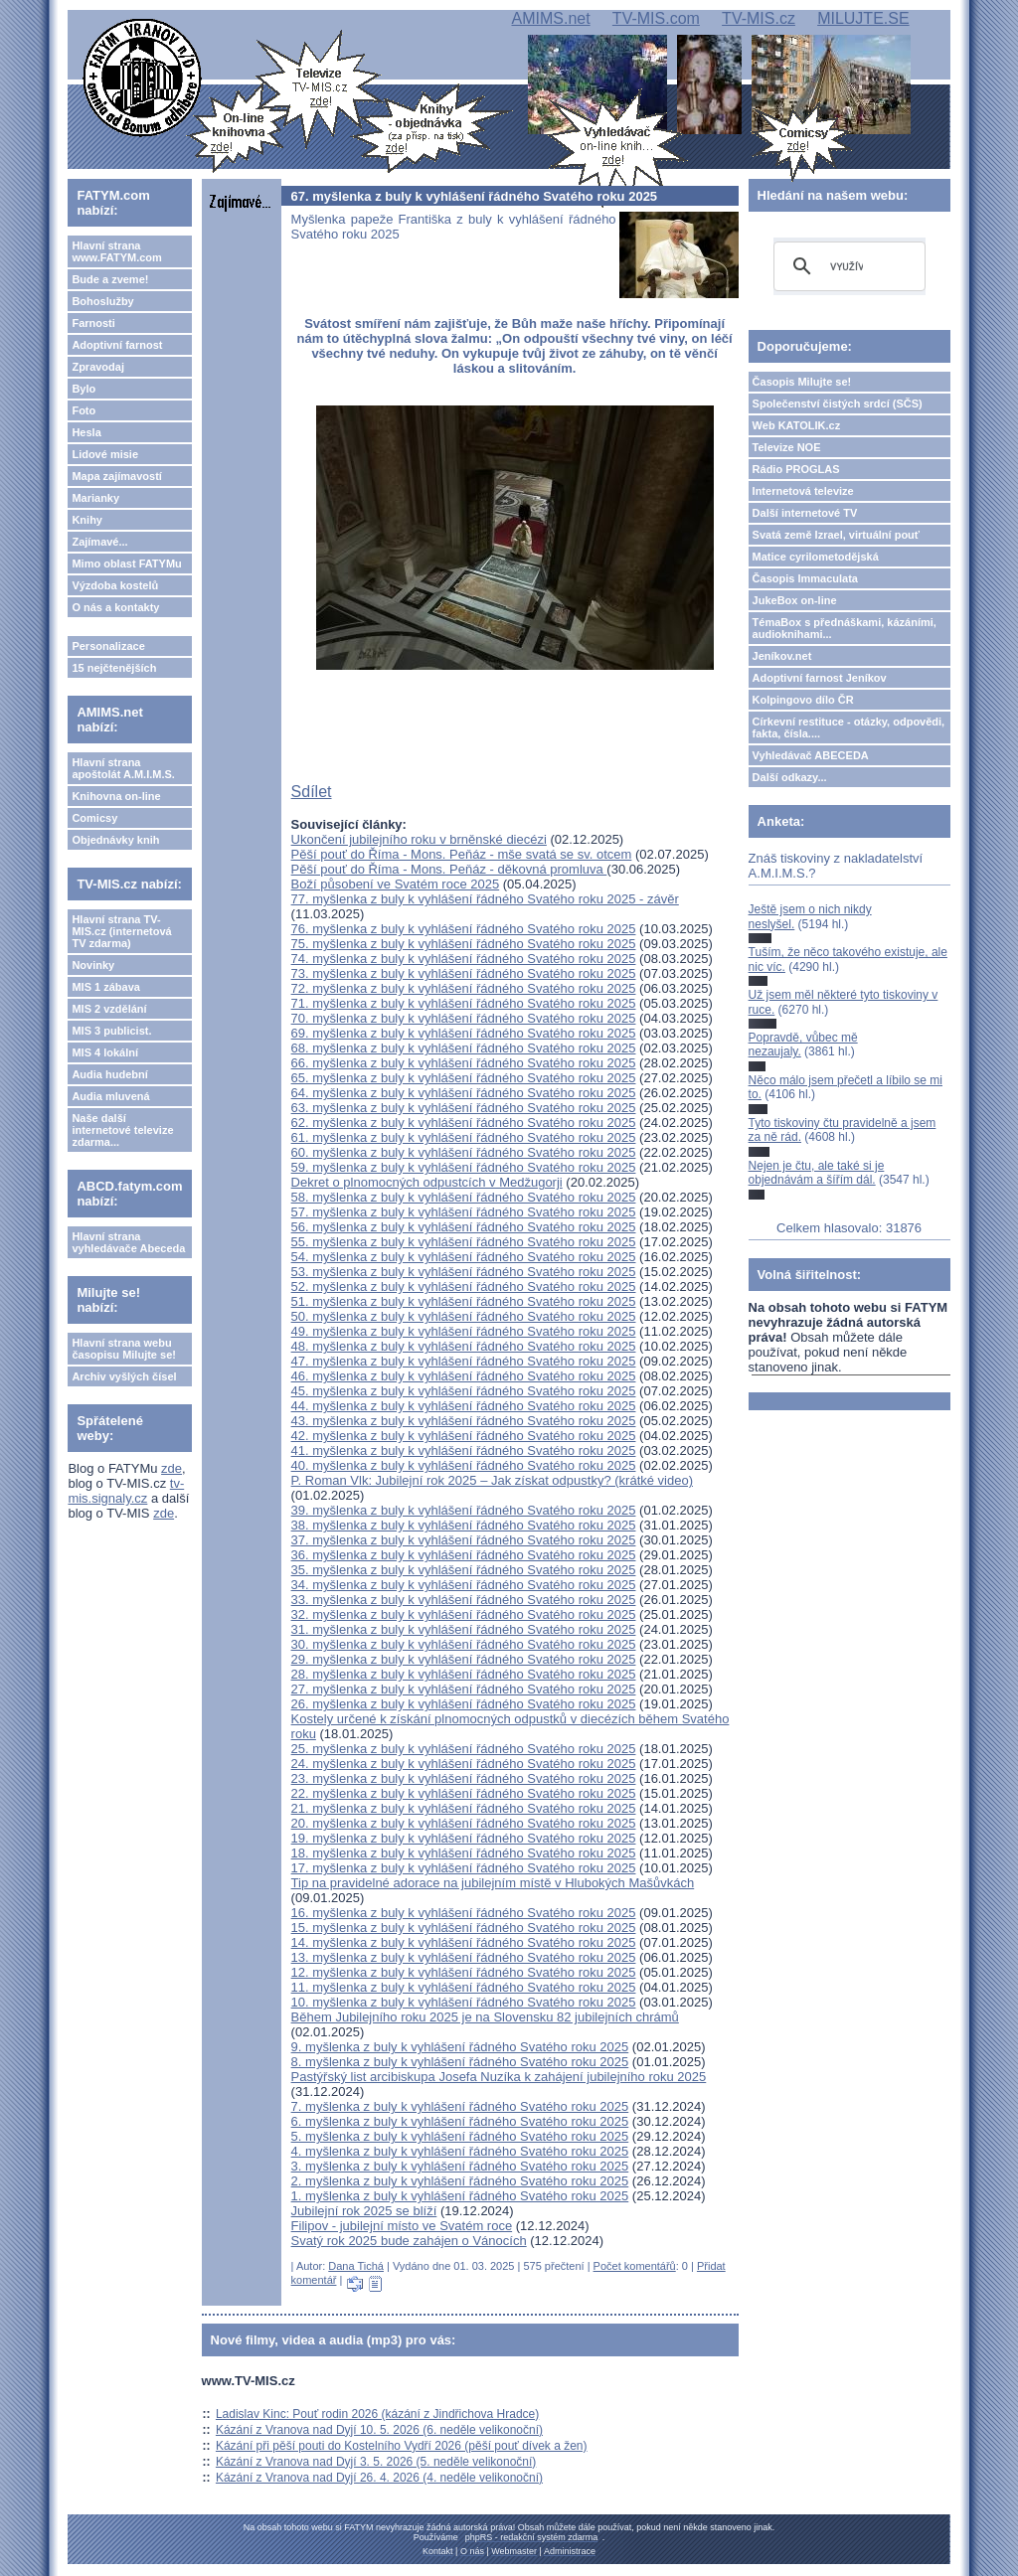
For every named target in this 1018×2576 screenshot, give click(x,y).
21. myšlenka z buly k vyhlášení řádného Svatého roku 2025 (463, 1808)
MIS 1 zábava (105, 987)
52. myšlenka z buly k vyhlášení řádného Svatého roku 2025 (463, 1286)
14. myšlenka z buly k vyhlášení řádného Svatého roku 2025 (463, 1942)
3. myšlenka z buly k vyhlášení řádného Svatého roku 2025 (460, 2166)
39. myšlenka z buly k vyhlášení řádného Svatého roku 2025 (463, 1510)
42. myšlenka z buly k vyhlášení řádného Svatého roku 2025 (463, 1435)
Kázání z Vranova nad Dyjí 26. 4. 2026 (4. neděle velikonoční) (379, 2478)
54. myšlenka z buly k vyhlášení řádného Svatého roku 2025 (463, 1256)
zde (171, 1468)
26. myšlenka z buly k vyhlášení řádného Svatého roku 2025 (463, 1703)
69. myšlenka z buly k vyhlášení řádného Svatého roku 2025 (463, 1033)
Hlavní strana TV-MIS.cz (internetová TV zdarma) (121, 931)
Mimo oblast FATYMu (126, 563)
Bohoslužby (102, 301)
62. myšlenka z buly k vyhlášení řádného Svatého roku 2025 (463, 1122)
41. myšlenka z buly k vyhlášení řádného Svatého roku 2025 (463, 1450)
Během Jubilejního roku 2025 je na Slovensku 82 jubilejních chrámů (485, 2017)
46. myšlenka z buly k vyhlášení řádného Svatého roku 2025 (463, 1375)
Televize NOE (787, 447)
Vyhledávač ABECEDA (811, 755)
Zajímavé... (99, 542)
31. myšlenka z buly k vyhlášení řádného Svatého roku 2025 (463, 1629)
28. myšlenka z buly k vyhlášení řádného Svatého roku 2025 (463, 1674)
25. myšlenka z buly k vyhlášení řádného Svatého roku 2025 (463, 1748)
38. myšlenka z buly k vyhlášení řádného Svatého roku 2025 (463, 1525)
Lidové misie (105, 454)
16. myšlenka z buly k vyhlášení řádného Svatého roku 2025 (463, 1912)
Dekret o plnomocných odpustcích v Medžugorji (427, 1182)
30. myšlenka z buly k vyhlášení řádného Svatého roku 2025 (463, 1644)
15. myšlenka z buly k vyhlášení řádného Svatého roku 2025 (463, 1927)
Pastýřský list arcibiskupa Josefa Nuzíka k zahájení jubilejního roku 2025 (499, 2076)
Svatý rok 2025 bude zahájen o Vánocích (409, 2240)
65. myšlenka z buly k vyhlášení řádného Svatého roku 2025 (463, 1077)
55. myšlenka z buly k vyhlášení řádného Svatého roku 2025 (463, 1241)
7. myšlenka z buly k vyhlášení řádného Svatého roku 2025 (460, 2106)
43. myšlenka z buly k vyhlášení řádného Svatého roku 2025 (463, 1420)
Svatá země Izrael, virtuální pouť (837, 535)
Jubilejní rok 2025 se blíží (364, 2210)
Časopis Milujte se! (802, 382)
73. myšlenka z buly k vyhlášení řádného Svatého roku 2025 (463, 973)
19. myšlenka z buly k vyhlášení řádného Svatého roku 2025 (463, 1838)
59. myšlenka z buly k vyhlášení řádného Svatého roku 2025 (463, 1167)
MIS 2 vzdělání (109, 1009)
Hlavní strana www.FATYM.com (116, 251)
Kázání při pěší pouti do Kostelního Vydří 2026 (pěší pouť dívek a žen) (402, 2446)
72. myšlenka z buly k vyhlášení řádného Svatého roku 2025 (463, 988)
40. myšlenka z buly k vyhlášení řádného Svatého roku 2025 (463, 1465)
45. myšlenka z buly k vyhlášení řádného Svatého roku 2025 (463, 1390)
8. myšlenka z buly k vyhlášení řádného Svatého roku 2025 (460, 2061)
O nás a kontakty (115, 607)
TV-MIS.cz (758, 18)
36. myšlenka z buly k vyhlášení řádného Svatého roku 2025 (463, 1554)
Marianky (95, 498)
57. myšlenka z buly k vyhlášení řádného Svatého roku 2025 (463, 1212)
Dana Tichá (356, 2266)
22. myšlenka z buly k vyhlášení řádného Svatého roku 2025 (463, 1793)
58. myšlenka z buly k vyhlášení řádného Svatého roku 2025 (463, 1197)
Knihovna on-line (116, 796)
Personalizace (108, 646)
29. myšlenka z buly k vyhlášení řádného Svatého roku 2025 (463, 1659)
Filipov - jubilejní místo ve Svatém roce (402, 2225)
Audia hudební (109, 1074)
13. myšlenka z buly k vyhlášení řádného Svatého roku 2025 (463, 1957)
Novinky (93, 965)
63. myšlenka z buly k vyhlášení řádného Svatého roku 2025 (463, 1107)
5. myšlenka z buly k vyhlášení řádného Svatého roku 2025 (460, 2136)
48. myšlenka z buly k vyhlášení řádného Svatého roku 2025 (463, 1346)
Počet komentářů (635, 2266)
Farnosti (93, 323)
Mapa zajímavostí (116, 476)
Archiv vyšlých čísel (124, 1376)
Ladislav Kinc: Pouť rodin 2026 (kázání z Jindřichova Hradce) (377, 2414)
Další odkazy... (790, 777)
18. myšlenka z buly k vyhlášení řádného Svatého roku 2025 (463, 1853)
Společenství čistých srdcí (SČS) (838, 403)
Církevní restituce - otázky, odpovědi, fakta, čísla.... (849, 727)
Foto (83, 410)
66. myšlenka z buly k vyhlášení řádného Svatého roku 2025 (463, 1062)
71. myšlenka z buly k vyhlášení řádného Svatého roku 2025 (463, 1003)
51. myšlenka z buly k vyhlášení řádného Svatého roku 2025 (463, 1301)
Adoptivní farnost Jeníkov (820, 678)
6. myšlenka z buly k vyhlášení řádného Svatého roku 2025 (460, 2121)
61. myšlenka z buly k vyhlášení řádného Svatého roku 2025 (463, 1137)
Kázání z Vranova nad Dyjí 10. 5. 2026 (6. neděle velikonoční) (379, 2430)
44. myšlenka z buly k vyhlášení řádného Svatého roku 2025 (463, 1405)
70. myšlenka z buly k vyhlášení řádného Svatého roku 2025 (463, 1018)
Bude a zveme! (110, 279)
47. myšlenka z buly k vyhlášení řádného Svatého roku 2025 (463, 1361)
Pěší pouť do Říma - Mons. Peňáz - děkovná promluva (449, 869)
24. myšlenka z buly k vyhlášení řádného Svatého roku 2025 (463, 1763)
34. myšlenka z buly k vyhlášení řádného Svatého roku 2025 (463, 1584)
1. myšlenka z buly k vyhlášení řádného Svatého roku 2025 (460, 2195)
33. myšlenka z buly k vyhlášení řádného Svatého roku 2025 (463, 1599)
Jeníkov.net (782, 656)
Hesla (86, 432)
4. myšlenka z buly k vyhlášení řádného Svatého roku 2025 (460, 2151)
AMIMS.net (550, 18)
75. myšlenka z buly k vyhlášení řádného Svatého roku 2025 (463, 943)
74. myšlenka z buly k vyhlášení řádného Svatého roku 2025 (463, 958)
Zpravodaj (98, 367)
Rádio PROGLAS (796, 469)
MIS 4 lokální (105, 1052)
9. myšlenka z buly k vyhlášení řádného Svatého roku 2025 (460, 2046)
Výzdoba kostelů (115, 585)
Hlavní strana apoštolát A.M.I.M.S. (123, 768)
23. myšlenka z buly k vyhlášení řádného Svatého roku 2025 (463, 1778)
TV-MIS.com (656, 18)
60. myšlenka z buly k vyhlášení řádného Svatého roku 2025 (463, 1152)
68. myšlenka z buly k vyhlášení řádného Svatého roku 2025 (463, 1048)
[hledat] (846, 266)
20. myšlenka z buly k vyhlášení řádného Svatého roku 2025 (463, 1823)
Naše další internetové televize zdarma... (122, 1130)
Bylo (83, 389)
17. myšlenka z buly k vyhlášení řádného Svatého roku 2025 (463, 1867)
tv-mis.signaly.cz (126, 1491)
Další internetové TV (805, 513)
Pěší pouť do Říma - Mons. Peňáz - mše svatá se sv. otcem (461, 854)
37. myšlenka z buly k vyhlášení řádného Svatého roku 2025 (463, 1539)
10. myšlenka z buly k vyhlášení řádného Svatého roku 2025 (463, 2002)
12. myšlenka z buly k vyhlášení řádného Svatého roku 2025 (463, 1972)
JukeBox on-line (795, 600)
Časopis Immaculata (805, 578)
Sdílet (311, 791)
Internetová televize (803, 491)
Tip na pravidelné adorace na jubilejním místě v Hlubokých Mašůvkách (493, 1882)
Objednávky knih (115, 840)
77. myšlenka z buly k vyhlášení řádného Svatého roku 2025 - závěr (485, 898)
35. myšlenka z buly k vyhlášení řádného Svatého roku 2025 (463, 1569)
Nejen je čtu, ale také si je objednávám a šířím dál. (817, 1173)
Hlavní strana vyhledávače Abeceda (128, 1242)
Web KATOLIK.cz (797, 425)
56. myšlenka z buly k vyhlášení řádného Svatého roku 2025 (463, 1226)
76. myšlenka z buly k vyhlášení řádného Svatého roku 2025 (463, 928)
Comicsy (94, 818)
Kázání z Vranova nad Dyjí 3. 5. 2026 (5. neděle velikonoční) (376, 2462)
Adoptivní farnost (117, 345)
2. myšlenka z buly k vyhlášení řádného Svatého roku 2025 (460, 2181)
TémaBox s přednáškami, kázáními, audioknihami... (844, 628)
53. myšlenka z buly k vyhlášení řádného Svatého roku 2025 (463, 1271)
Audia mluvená (110, 1096)
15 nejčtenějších (114, 668)
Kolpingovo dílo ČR (803, 700)
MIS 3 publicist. (111, 1031)
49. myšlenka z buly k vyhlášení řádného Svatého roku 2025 (463, 1331)
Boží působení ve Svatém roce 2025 (395, 884)
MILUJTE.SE (863, 18)
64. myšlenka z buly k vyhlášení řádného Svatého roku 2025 (463, 1092)
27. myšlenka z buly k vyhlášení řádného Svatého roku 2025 (463, 1689)
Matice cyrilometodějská (816, 557)
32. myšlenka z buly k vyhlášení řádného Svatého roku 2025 (463, 1614)
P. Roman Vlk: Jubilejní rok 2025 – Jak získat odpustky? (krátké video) (492, 1480)
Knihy (87, 520)
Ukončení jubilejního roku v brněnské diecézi (419, 839)
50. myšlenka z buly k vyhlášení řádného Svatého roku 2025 (463, 1316)
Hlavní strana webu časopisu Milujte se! (124, 1349)
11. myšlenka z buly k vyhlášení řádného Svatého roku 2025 (463, 1987)
